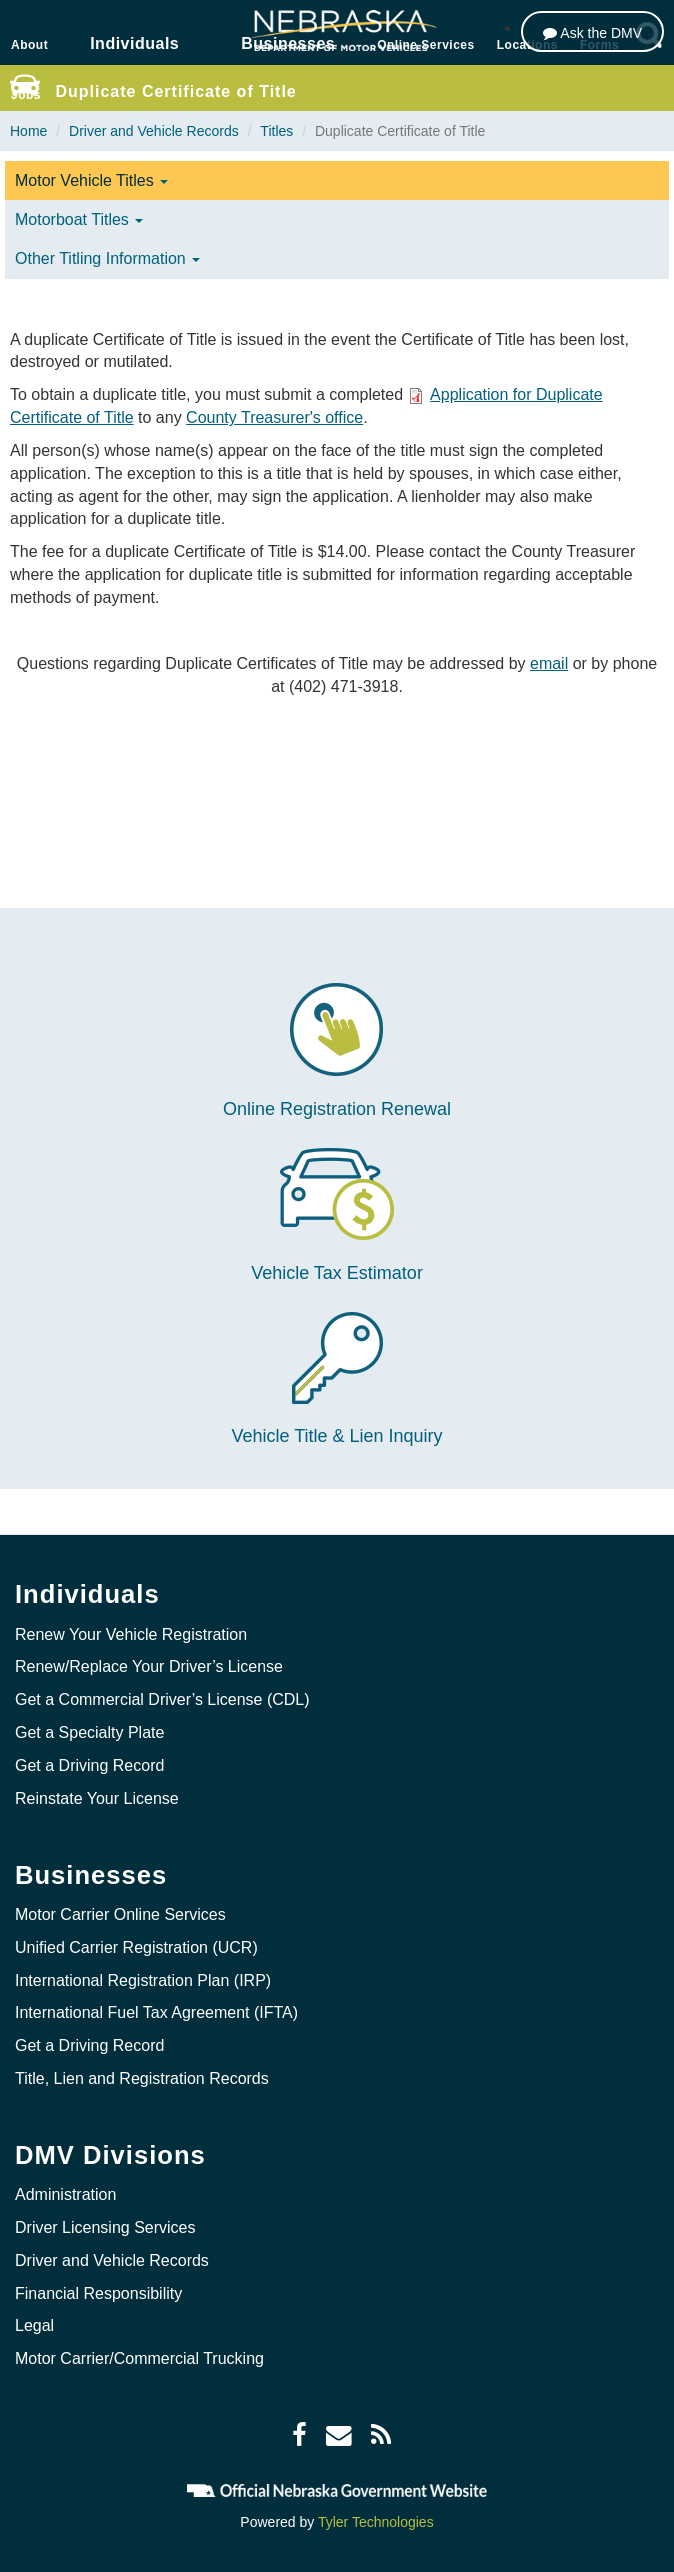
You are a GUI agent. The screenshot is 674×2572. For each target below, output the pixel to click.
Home (28, 131)
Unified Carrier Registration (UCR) (136, 1947)
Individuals (134, 43)
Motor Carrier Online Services (120, 1914)
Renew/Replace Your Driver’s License (149, 1666)
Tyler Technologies (376, 2522)
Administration (65, 2194)
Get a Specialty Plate (89, 1732)
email (549, 663)
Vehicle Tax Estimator (337, 1273)
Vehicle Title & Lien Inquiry (336, 1436)
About (29, 45)
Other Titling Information (107, 258)
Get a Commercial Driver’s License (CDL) (162, 1699)
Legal (34, 2325)
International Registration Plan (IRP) (143, 1980)
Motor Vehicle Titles (91, 180)
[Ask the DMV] (592, 31)
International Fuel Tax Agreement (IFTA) (156, 2012)
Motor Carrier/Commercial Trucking (139, 2358)
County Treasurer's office (274, 417)
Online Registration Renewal (337, 1109)
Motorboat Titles (79, 219)
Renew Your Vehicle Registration (131, 1634)
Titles (276, 131)
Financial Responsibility (98, 2293)
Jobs (26, 95)
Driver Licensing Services (105, 2227)
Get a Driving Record (89, 1765)
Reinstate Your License (97, 1798)
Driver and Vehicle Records (154, 131)
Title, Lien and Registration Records (142, 2078)
